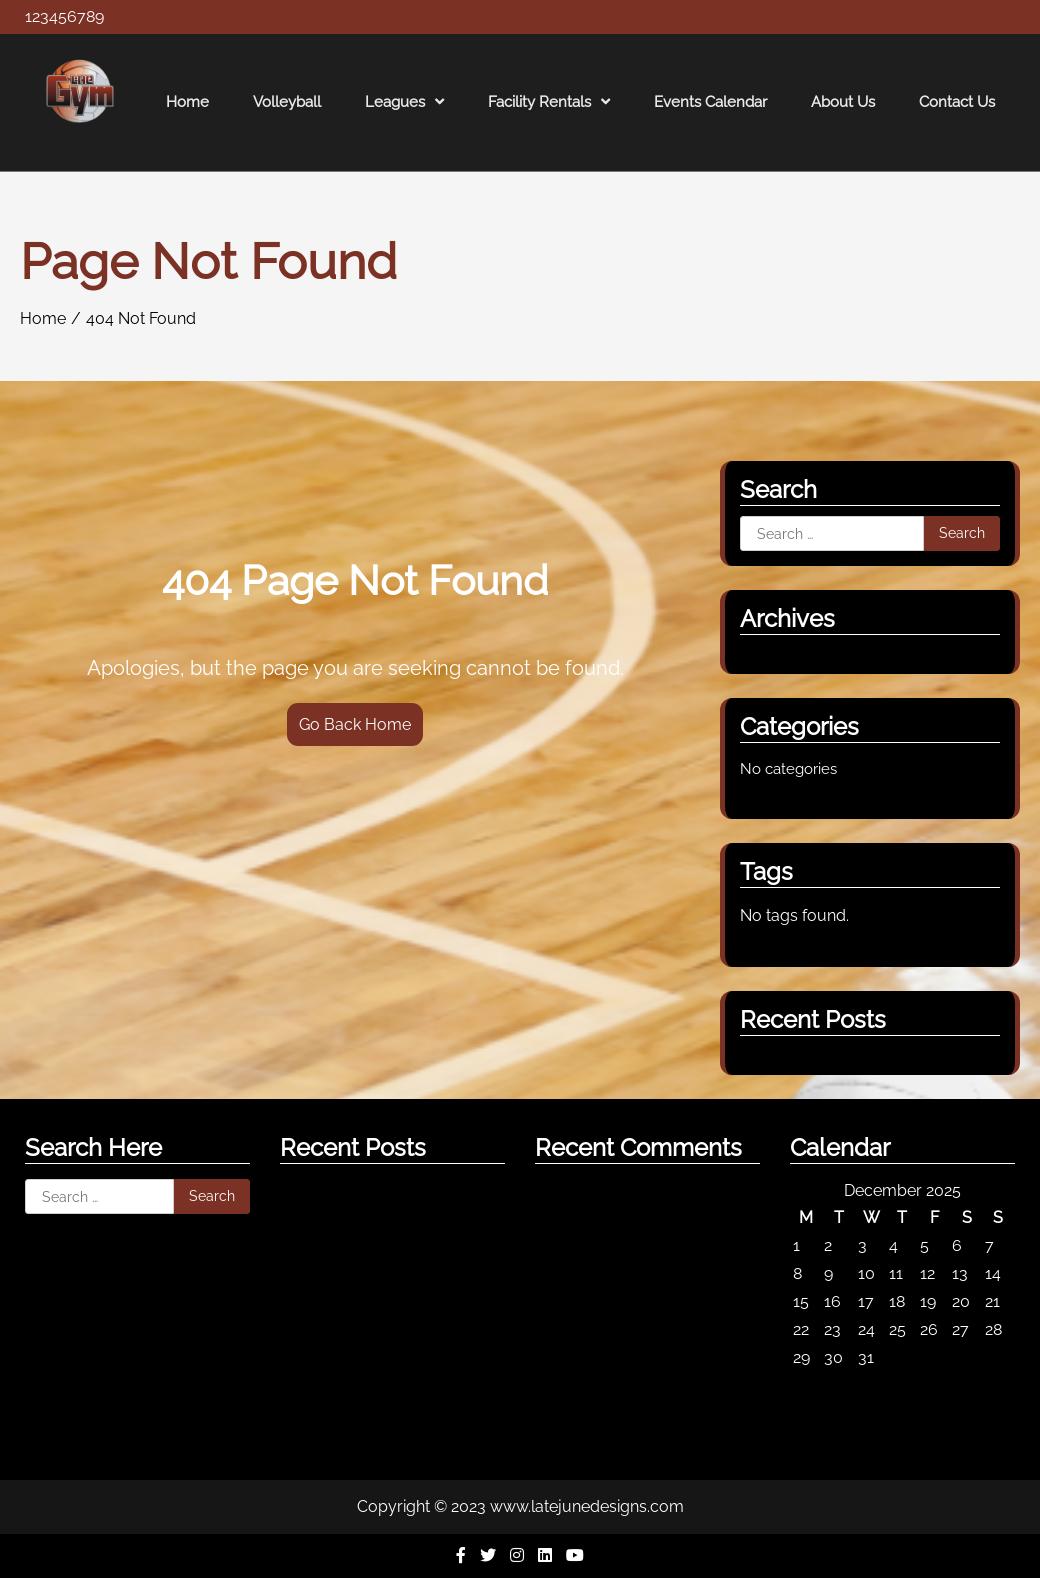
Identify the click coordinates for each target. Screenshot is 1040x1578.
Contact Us (957, 102)
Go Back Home (355, 724)
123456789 (64, 16)
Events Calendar (710, 102)
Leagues (395, 102)
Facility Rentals (539, 102)
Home (187, 102)
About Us (843, 102)
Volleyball (287, 102)
